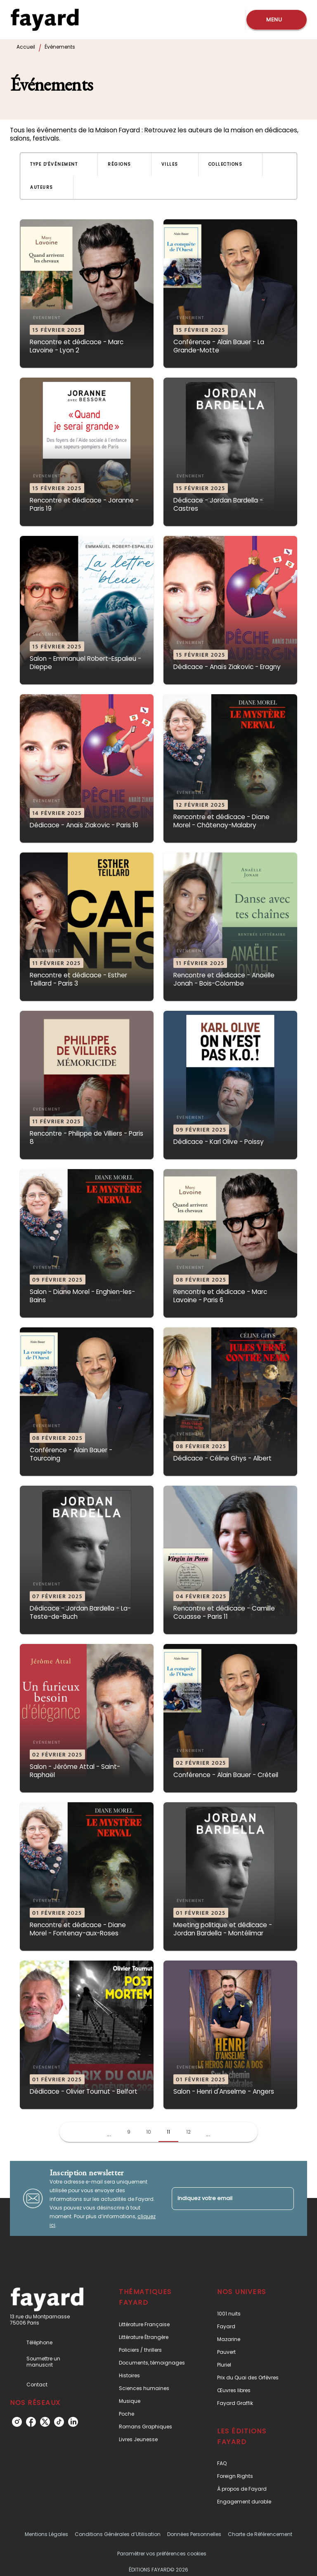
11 (168, 2131)
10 (148, 2131)
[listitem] (17, 2422)
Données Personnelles (194, 2534)
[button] (58, 164)
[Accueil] (44, 19)
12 (188, 2131)
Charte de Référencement (260, 2534)
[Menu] (276, 19)
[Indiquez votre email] (222, 2198)
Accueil (26, 46)
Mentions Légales (46, 2534)
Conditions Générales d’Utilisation (118, 2534)
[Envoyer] (284, 2198)
